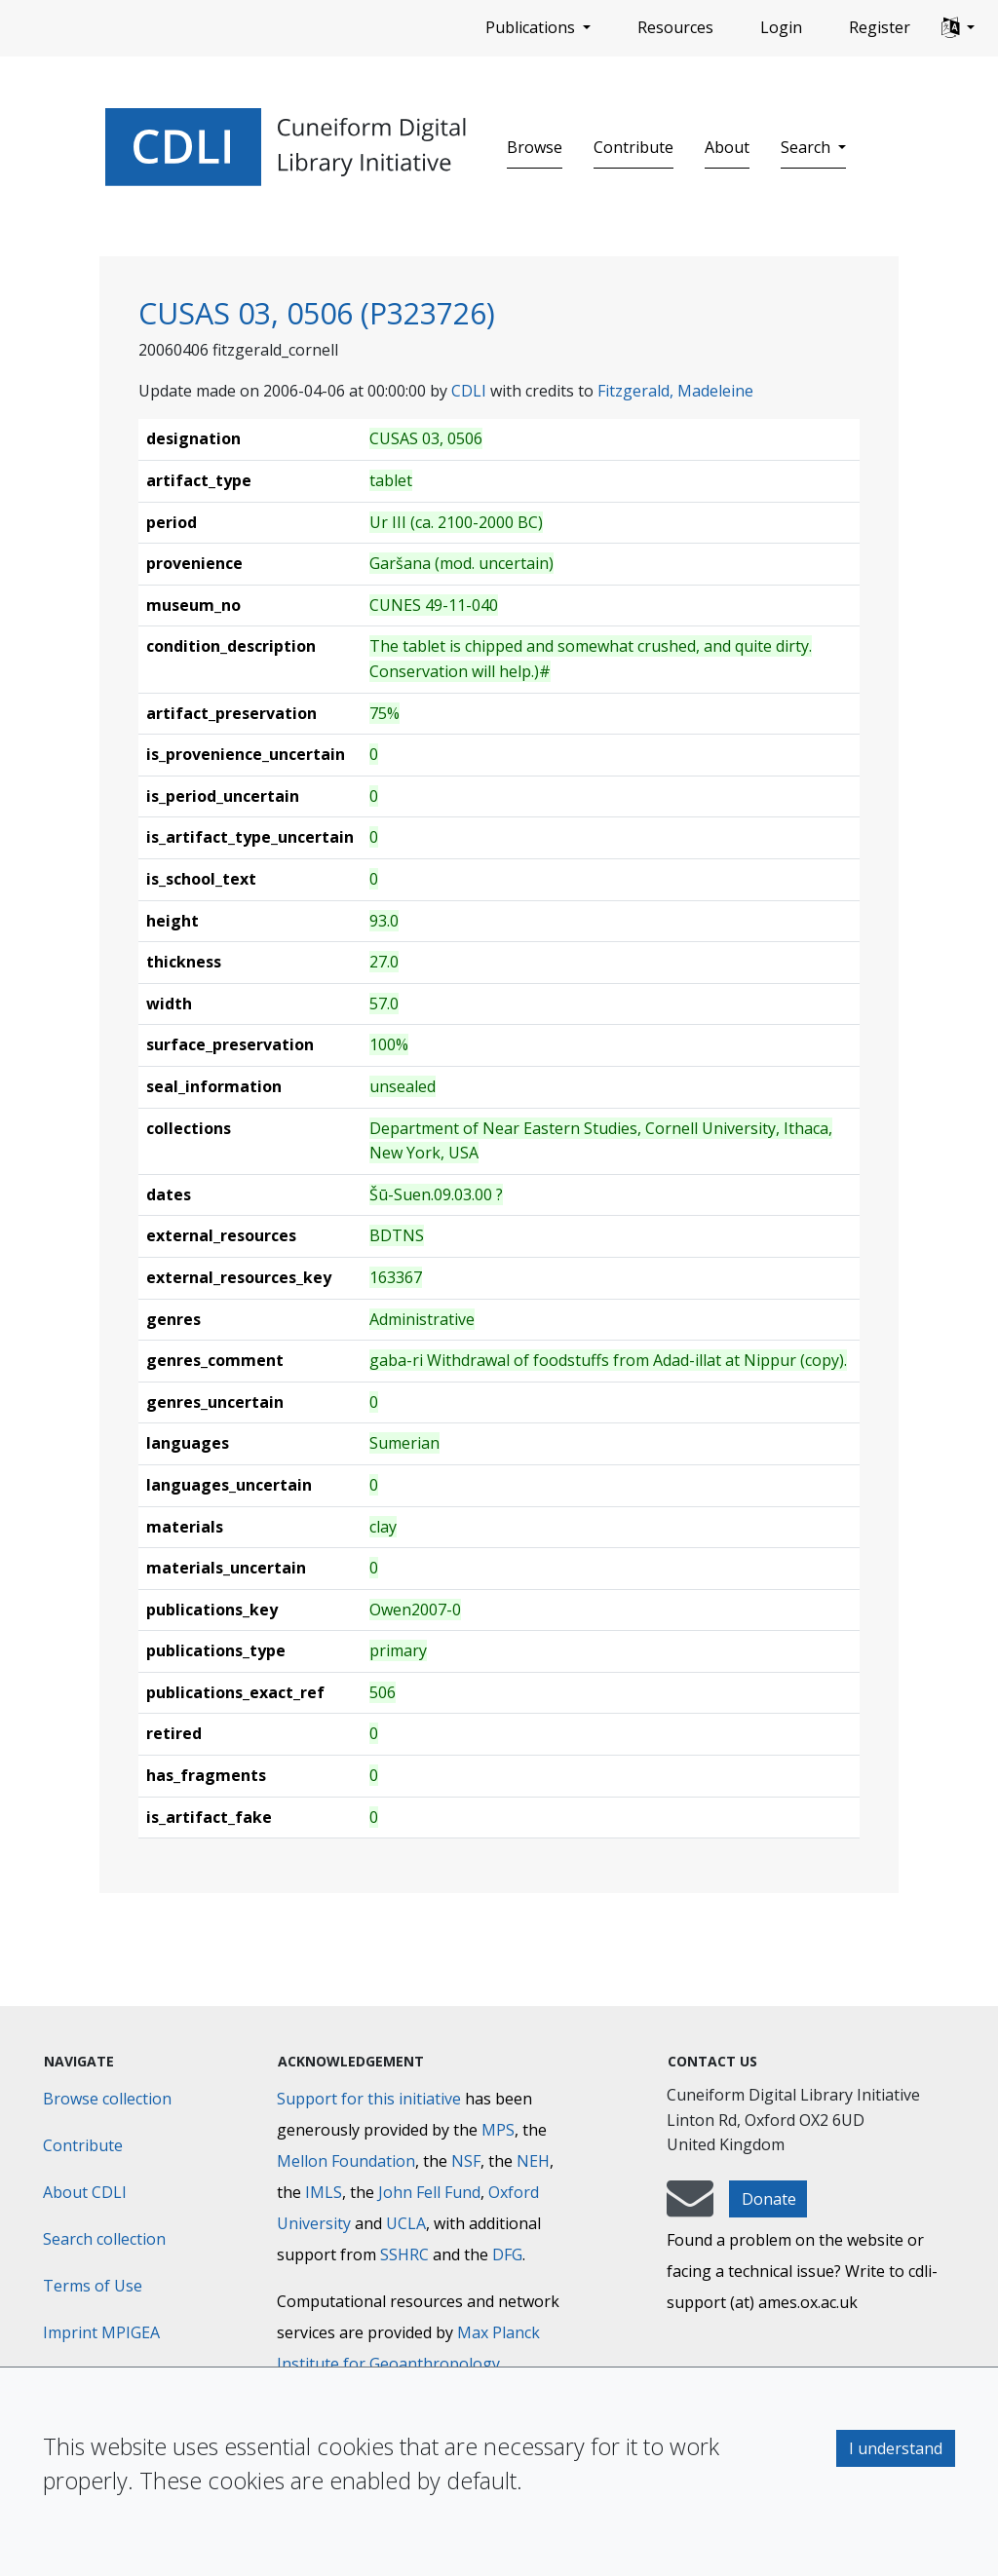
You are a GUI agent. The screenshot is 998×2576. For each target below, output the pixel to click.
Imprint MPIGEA (101, 2332)
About (727, 147)
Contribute (633, 147)
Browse (534, 147)
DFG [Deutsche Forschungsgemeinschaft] (507, 2254)
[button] (958, 28)
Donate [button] (769, 2199)
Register (879, 27)
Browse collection (107, 2098)
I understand (895, 2448)
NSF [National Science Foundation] (465, 2161)
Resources (675, 27)
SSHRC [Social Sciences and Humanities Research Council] (404, 2254)
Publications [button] (532, 27)
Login (781, 27)
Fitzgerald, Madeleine (675, 390)
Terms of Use (92, 2285)
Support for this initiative (369, 2098)
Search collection (104, 2239)
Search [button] (807, 147)
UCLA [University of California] (406, 2223)
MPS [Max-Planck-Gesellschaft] (498, 2129)
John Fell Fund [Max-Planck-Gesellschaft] (429, 2192)
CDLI (468, 390)
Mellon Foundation (346, 2161)
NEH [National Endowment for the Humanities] (533, 2161)
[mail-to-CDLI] (690, 2207)
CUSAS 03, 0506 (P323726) (316, 312)
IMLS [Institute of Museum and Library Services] (323, 2192)
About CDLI (85, 2192)
